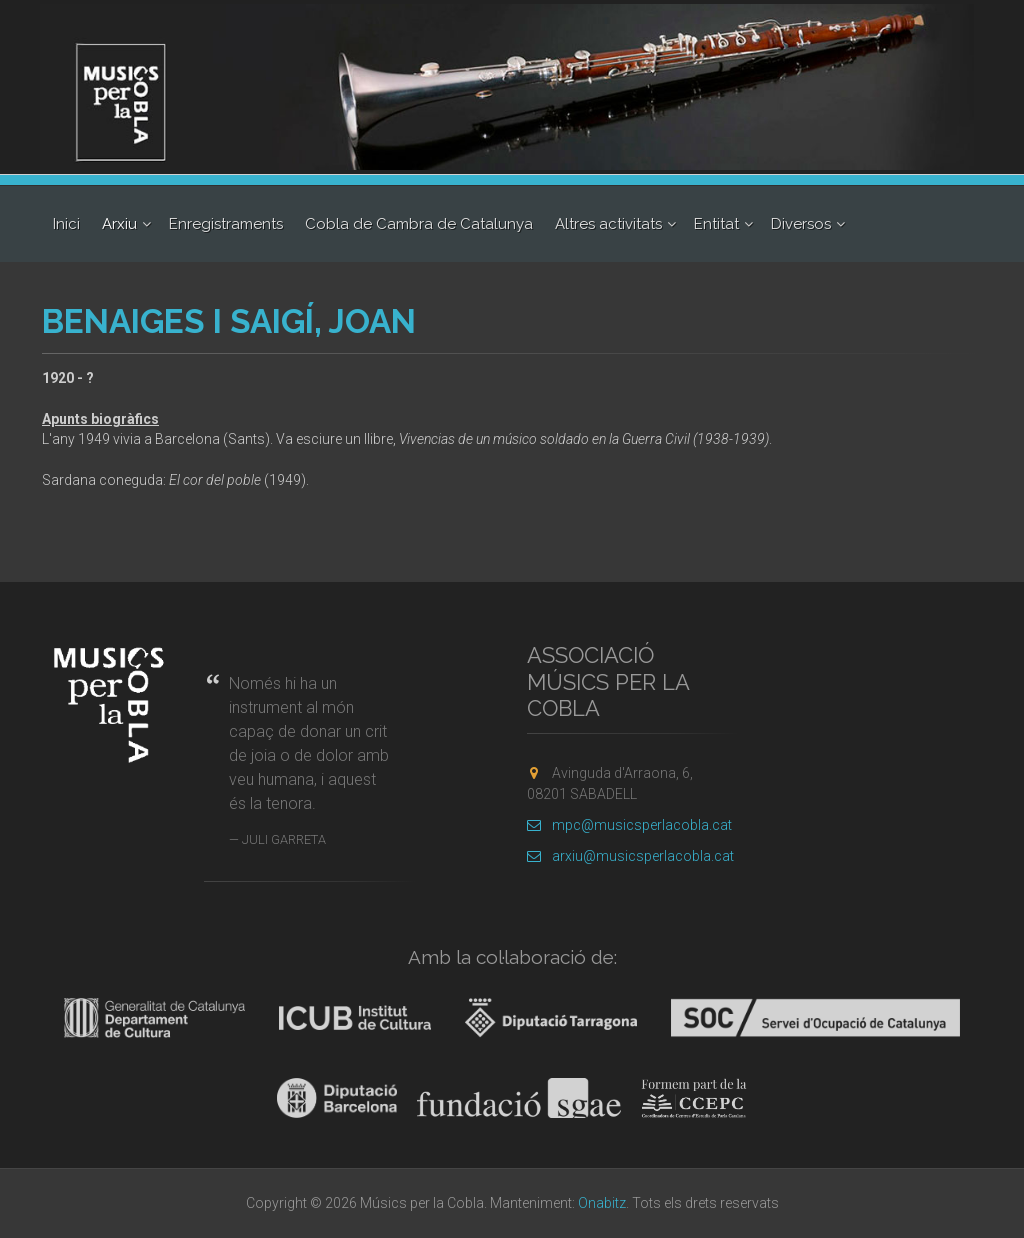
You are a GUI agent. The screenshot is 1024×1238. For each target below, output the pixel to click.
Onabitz (602, 1203)
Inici (66, 224)
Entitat (716, 224)
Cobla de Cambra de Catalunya (419, 224)
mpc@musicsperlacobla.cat (629, 825)
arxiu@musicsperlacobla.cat (630, 856)
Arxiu (119, 224)
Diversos (801, 224)
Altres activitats (608, 224)
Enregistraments (226, 224)
